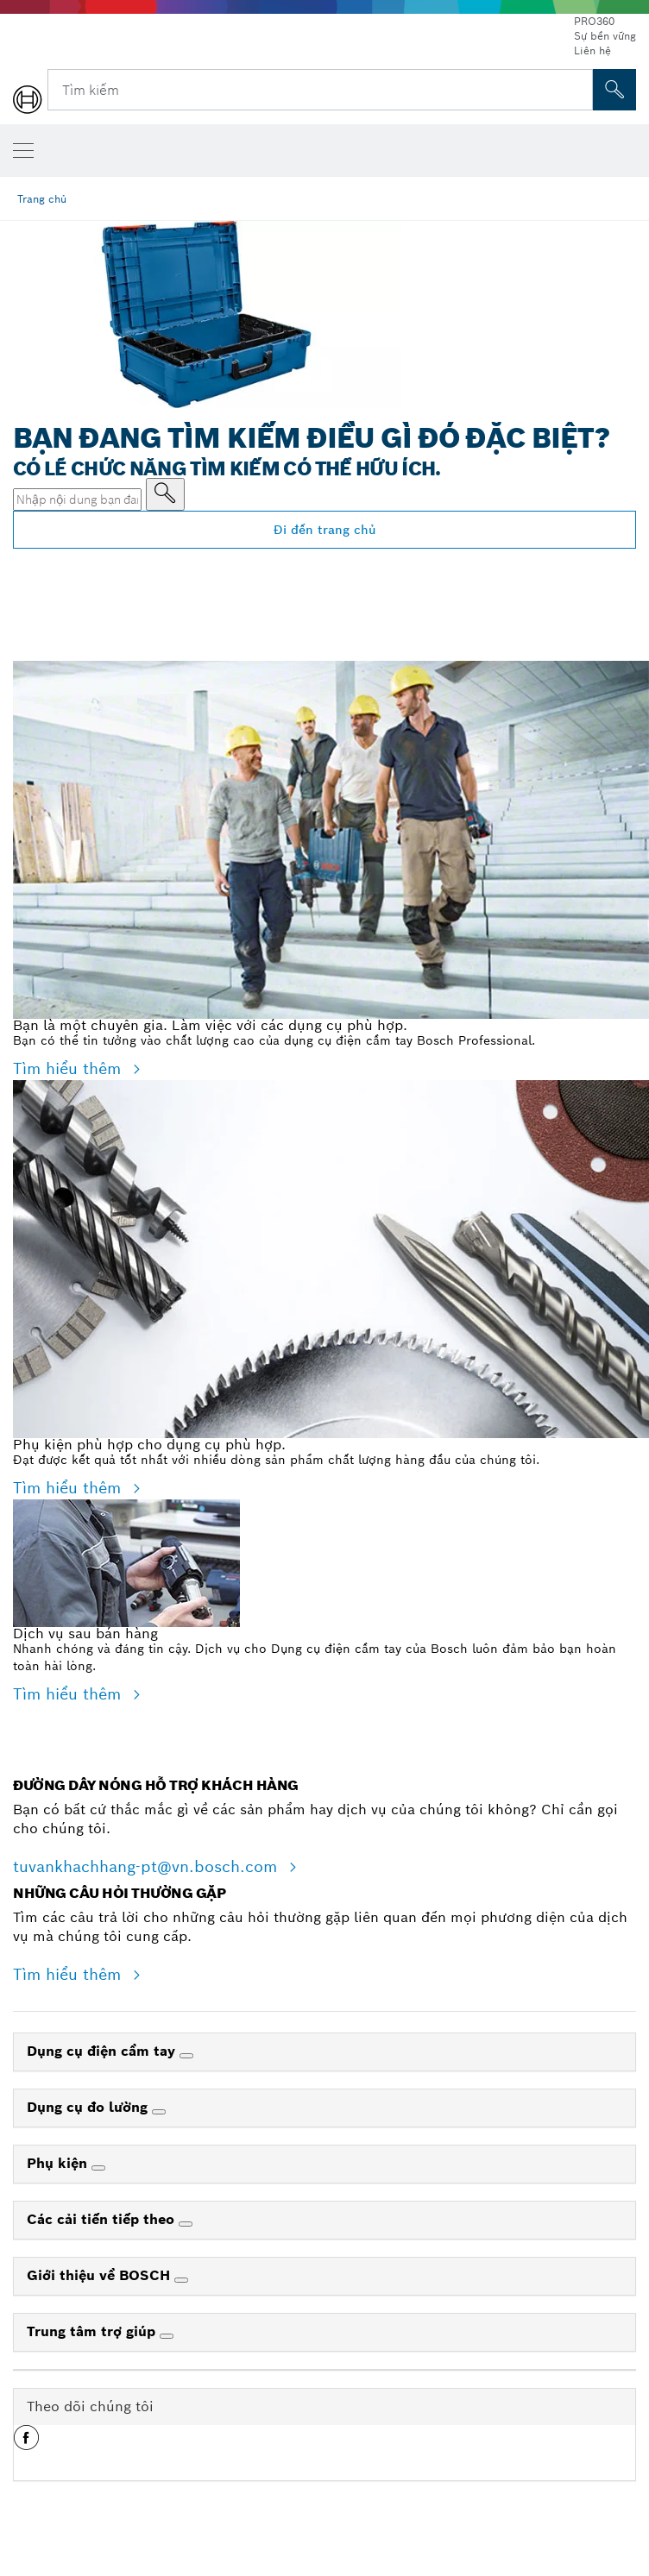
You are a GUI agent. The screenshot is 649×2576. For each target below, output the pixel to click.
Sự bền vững (605, 35)
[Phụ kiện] (98, 2168)
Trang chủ (41, 198)
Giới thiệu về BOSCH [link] (100, 2275)
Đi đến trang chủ (325, 529)
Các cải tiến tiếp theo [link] (103, 2219)
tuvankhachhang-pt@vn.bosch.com (147, 1866)
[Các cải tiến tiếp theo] (185, 2224)
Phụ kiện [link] (59, 2163)
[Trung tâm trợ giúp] (166, 2336)
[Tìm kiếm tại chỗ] (614, 89)
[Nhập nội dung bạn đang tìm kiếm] (165, 494)
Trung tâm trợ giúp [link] (93, 2331)
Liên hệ (592, 50)
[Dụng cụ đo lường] (159, 2111)
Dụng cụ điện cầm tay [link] (103, 2051)
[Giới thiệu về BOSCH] (181, 2280)
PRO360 (594, 21)
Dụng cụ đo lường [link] (89, 2107)
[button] (26, 2444)
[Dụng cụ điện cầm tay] (186, 2055)
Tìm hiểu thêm (69, 1068)
